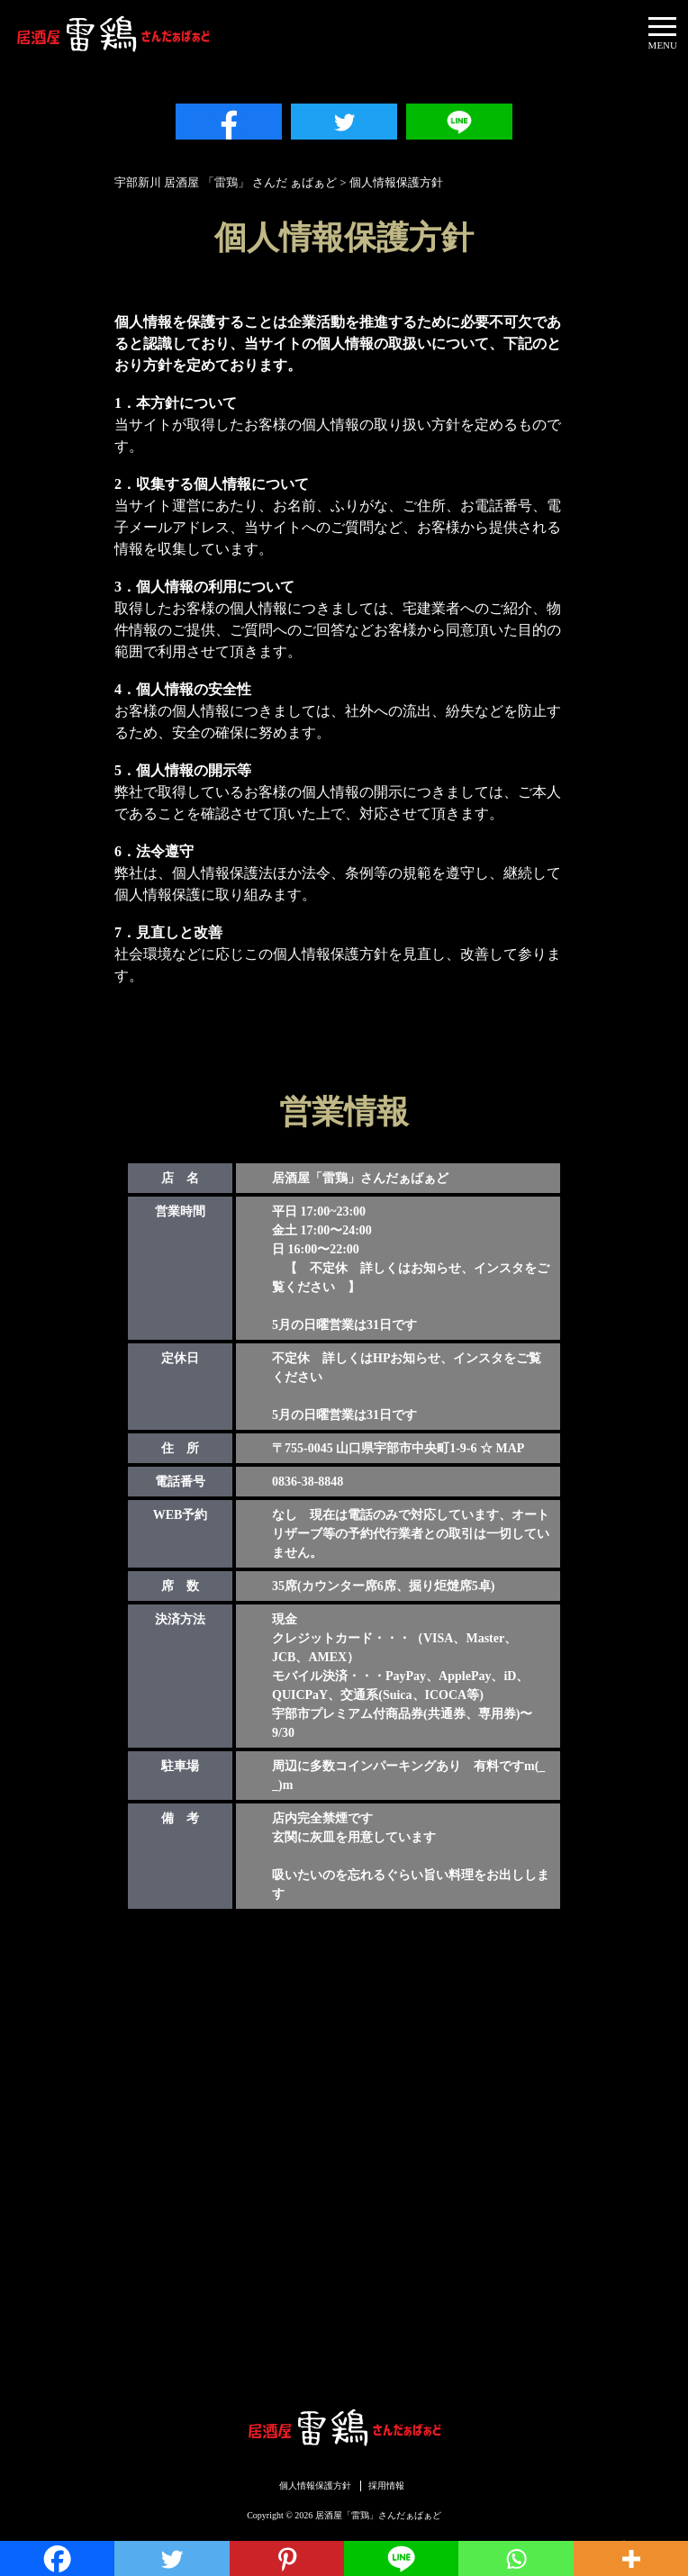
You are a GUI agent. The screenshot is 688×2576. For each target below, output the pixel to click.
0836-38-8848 (307, 1481)
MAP (510, 1448)
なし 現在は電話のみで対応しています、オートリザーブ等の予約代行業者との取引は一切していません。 (410, 1533)
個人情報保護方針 (315, 2485)
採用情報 (386, 2485)
